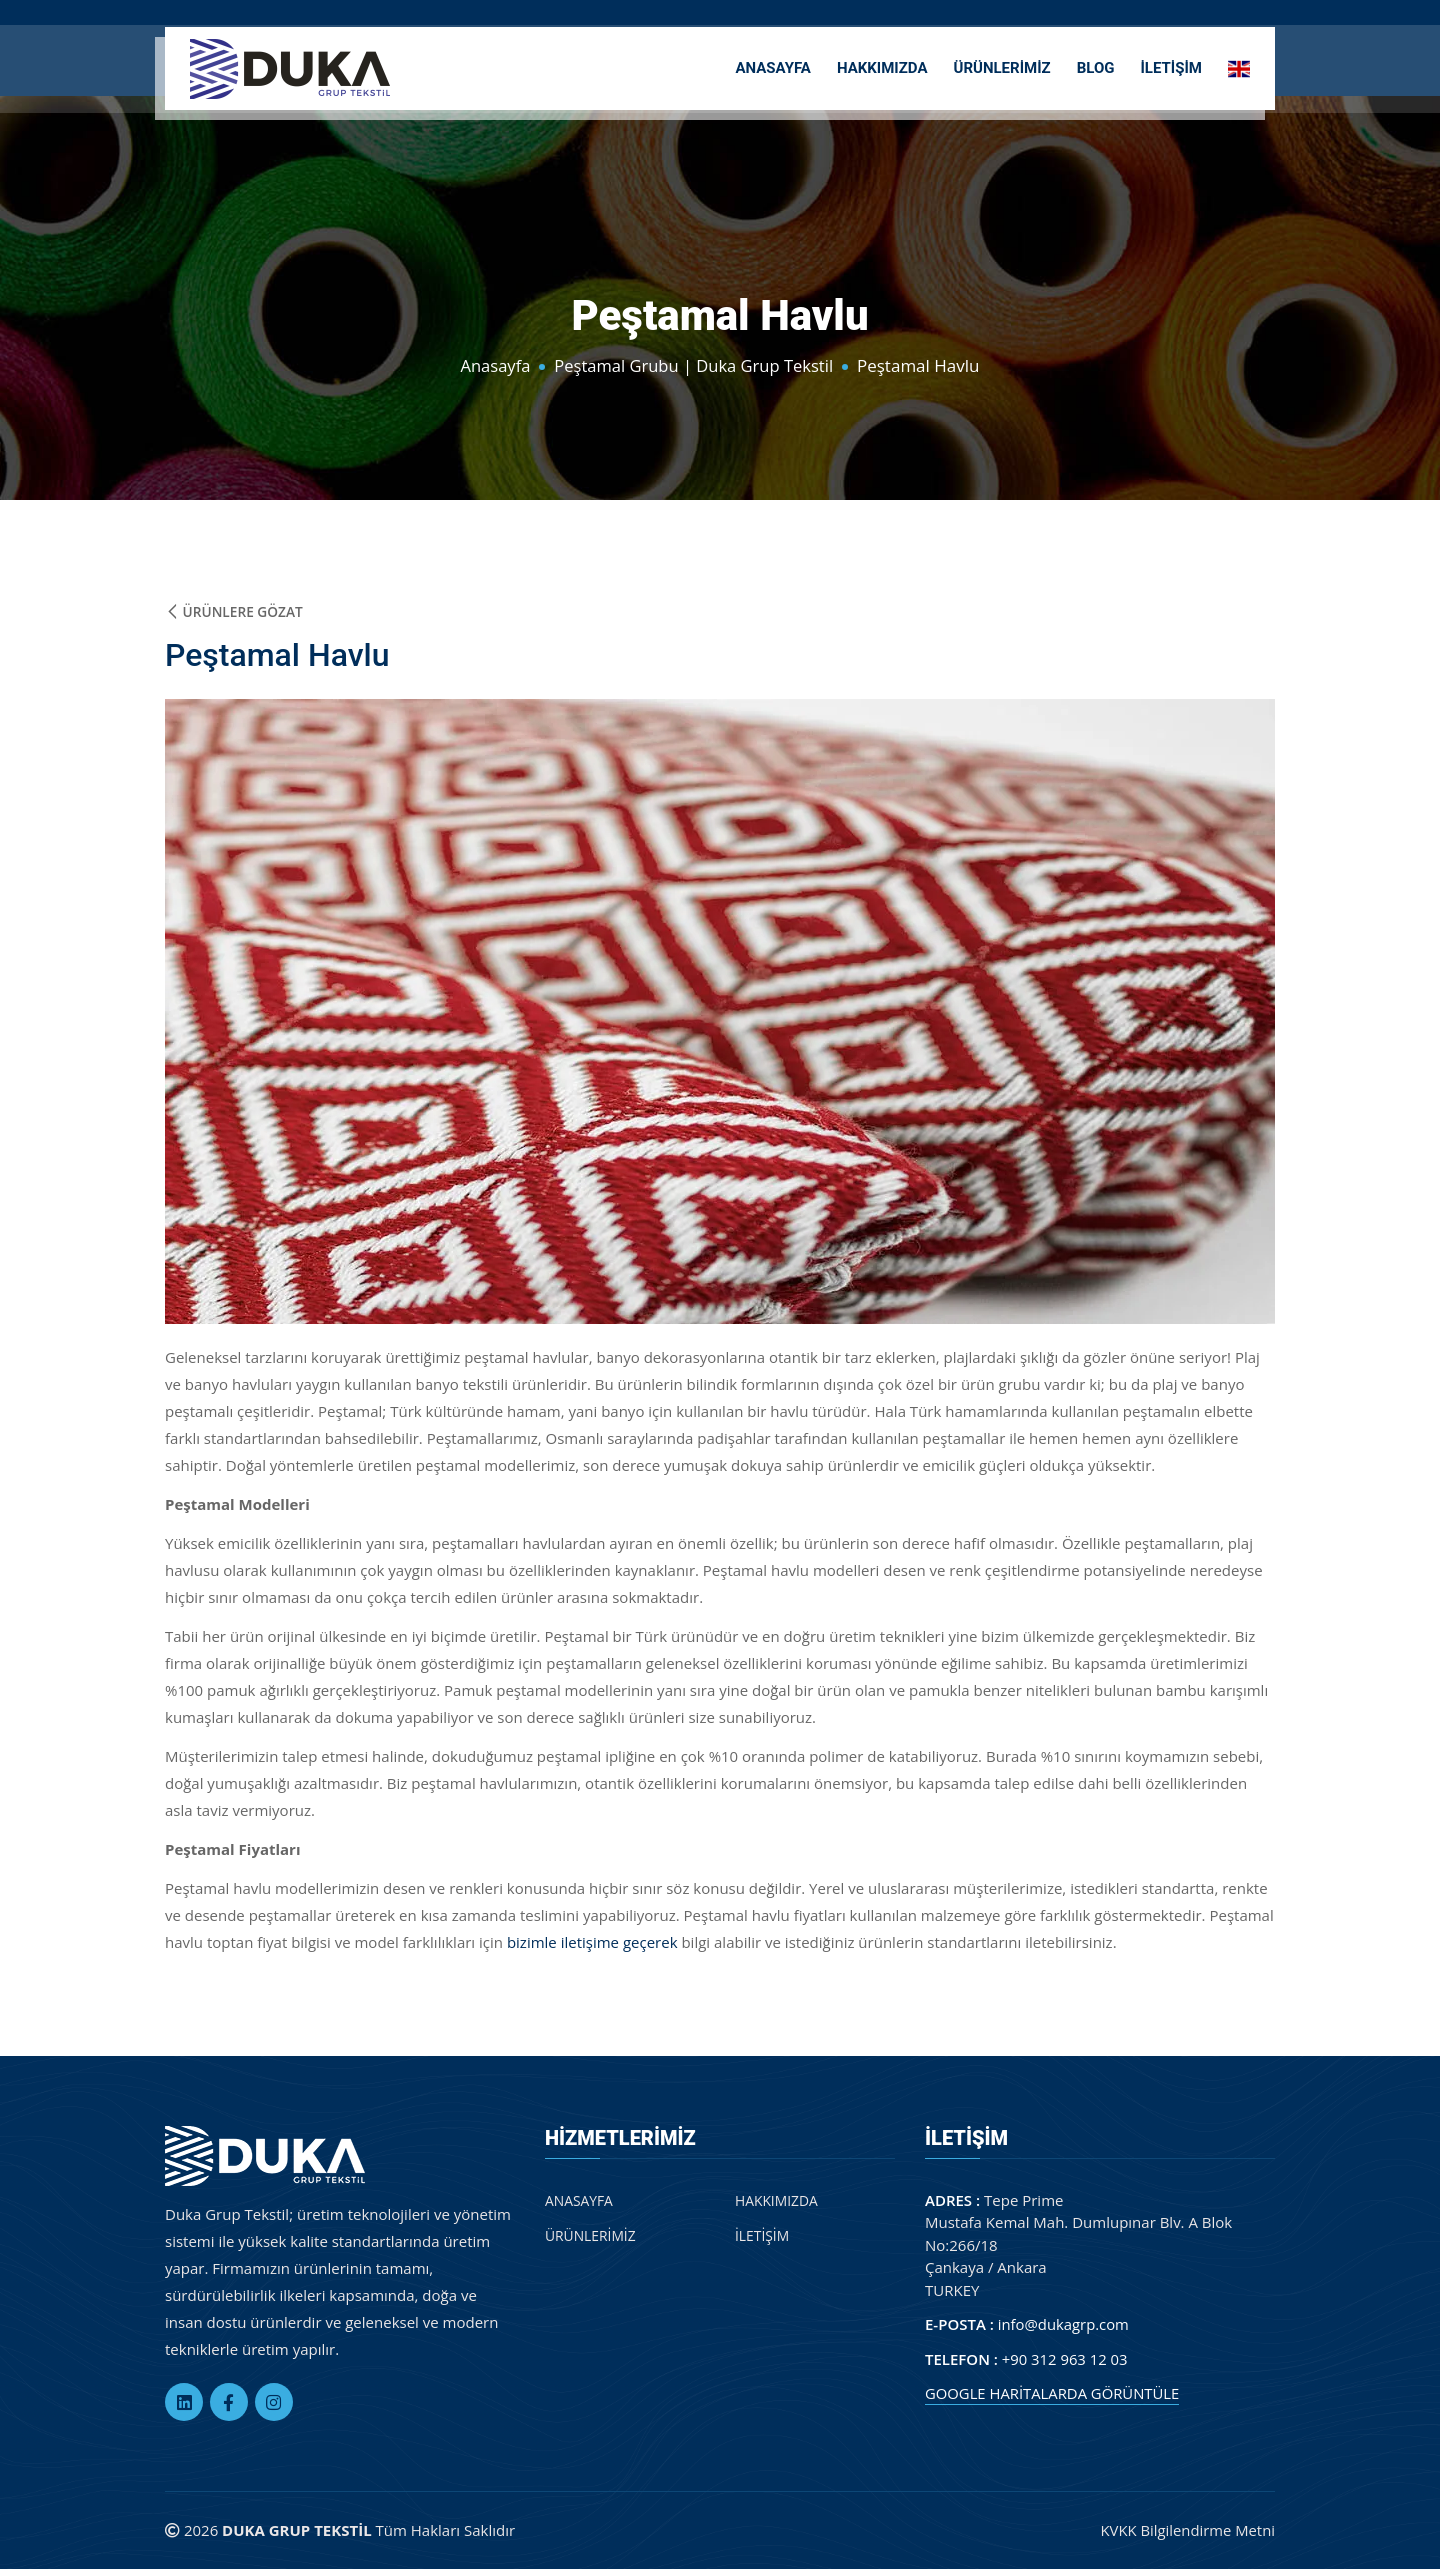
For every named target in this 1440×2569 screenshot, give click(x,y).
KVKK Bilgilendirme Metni (1186, 2531)
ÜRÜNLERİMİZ (1002, 66)
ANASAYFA (772, 66)
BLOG (1096, 66)
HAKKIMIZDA (882, 66)
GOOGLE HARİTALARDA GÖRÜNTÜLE (1053, 2394)
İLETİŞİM (1171, 66)
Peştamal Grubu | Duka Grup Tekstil (694, 365)
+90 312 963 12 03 (1065, 2359)
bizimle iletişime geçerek (592, 1942)
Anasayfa (492, 365)
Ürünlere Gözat (235, 611)
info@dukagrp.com (1064, 2325)
